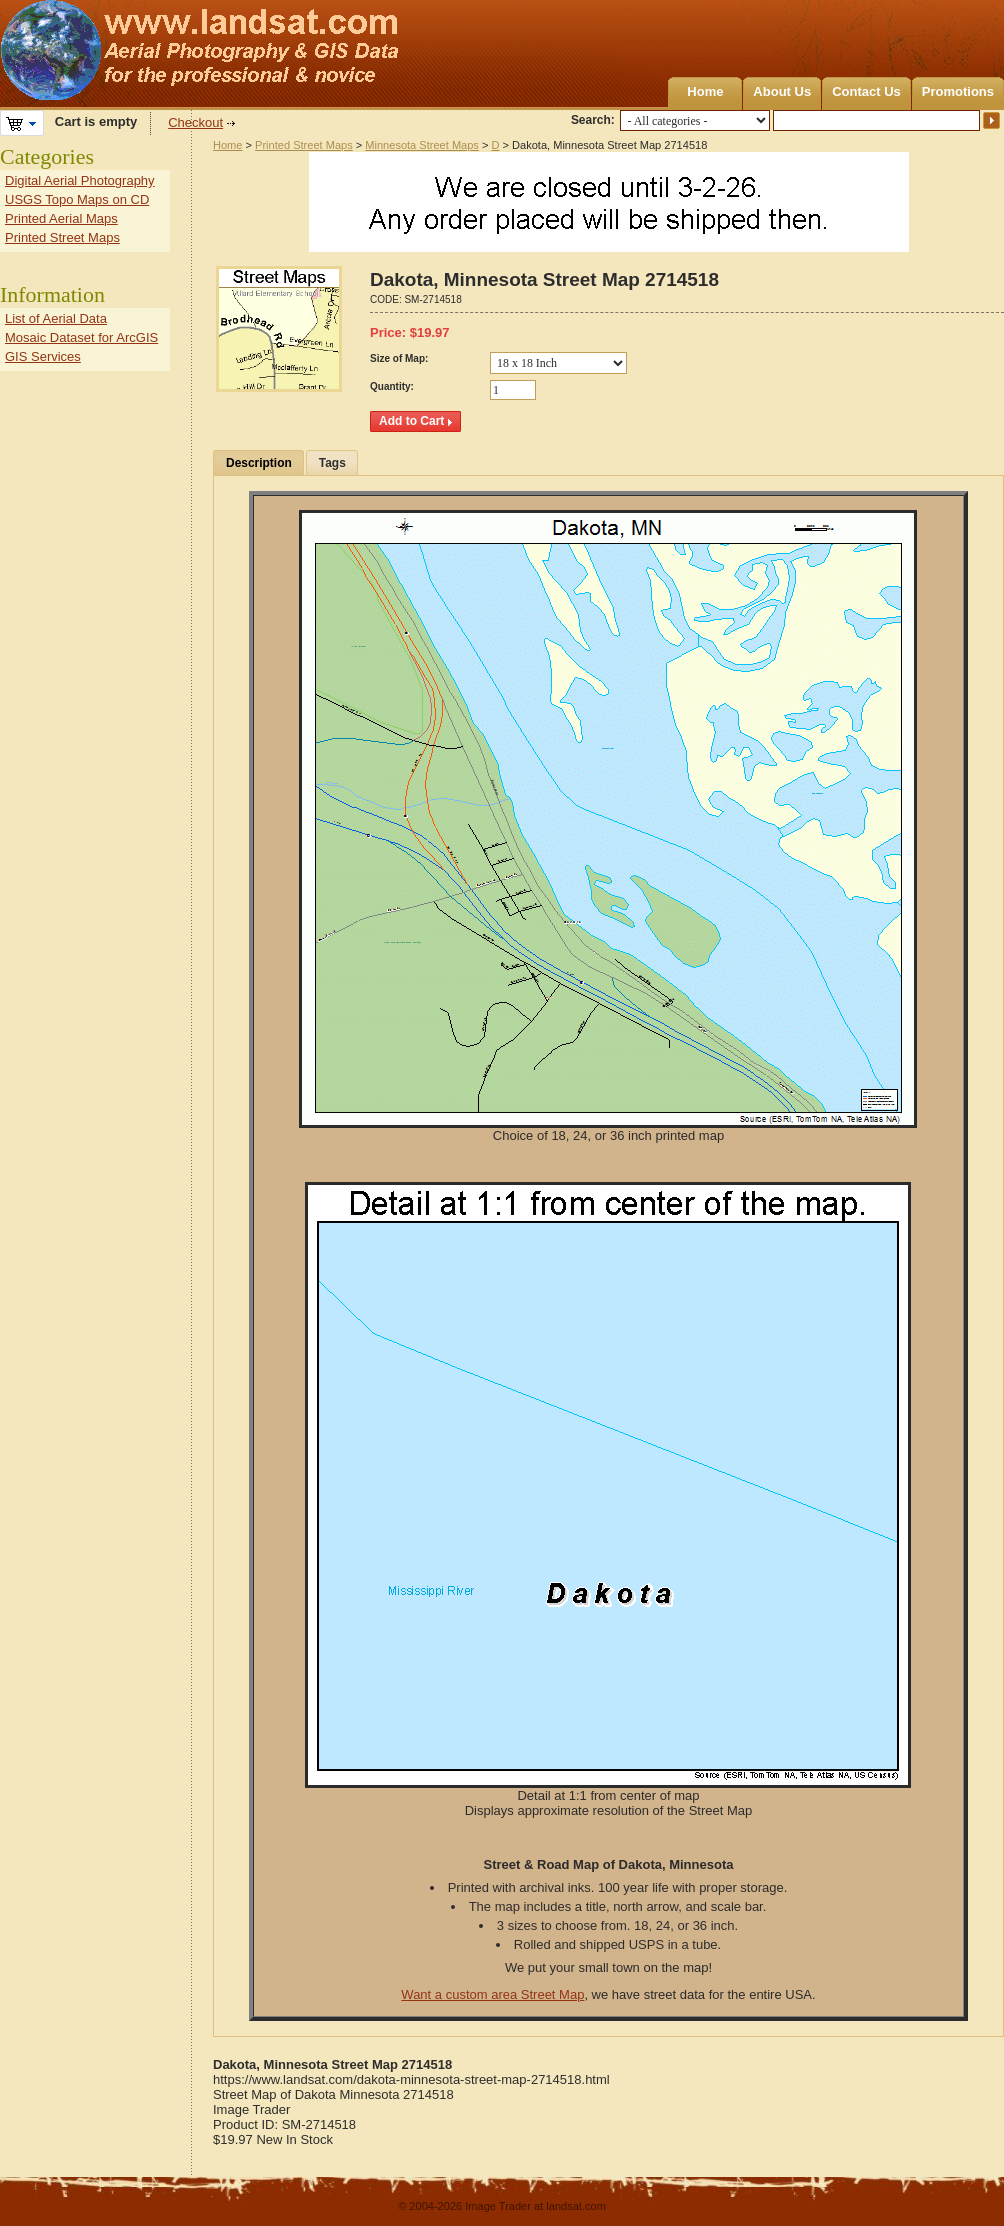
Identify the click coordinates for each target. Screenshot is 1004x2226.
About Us (782, 91)
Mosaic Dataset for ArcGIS (81, 337)
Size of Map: (399, 358)
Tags (332, 463)
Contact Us (866, 91)
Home (705, 91)
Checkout (195, 122)
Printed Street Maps (304, 145)
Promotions (958, 91)
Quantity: (392, 386)
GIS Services (43, 356)
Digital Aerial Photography (80, 180)
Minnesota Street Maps (422, 145)
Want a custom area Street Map (492, 1994)
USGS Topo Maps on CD (77, 199)
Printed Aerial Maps (61, 218)
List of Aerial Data (56, 318)
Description (259, 463)
